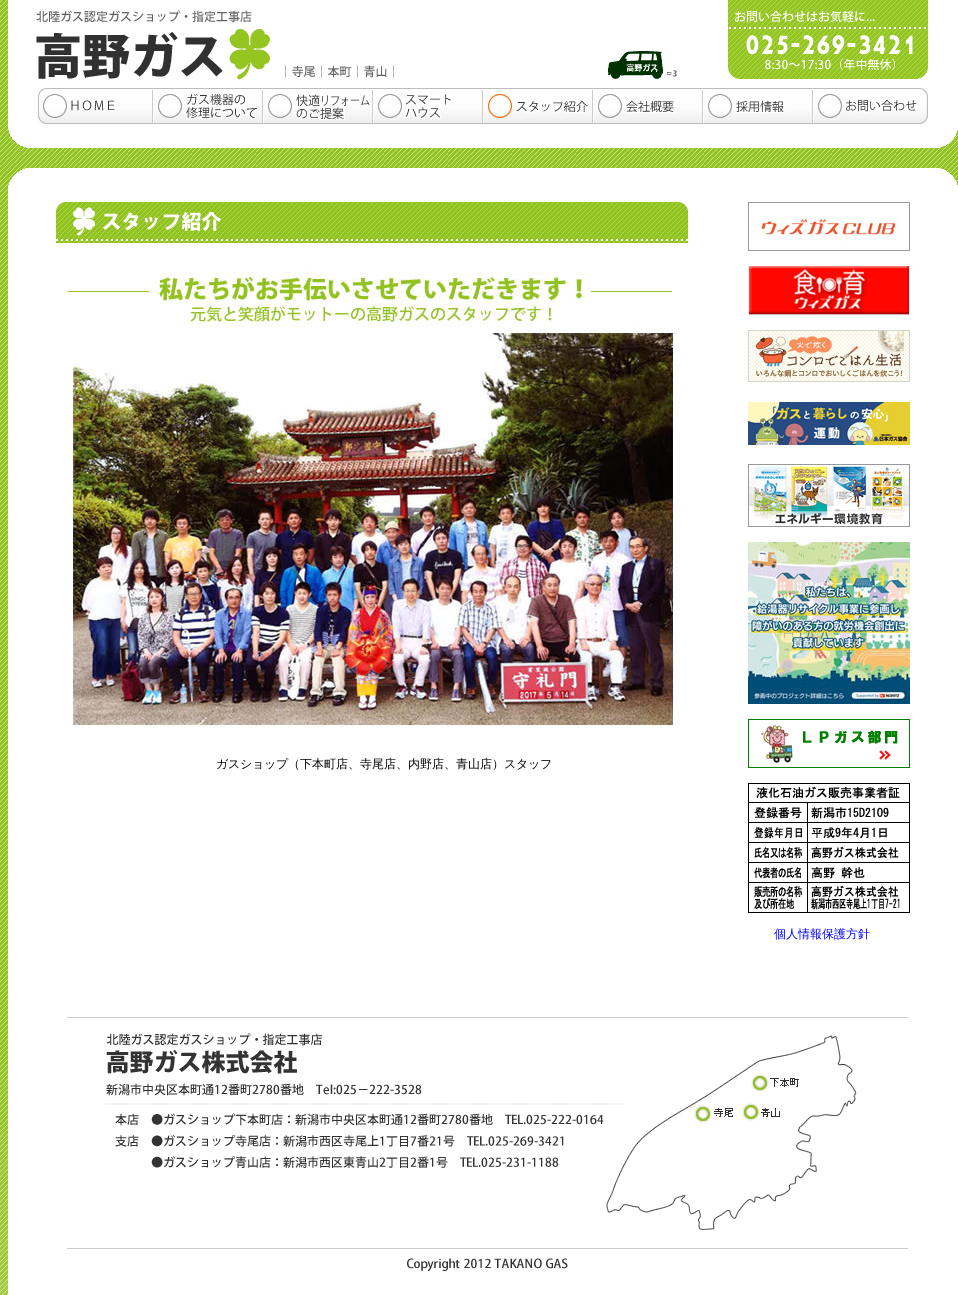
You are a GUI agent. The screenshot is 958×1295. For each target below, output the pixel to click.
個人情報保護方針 (822, 934)
